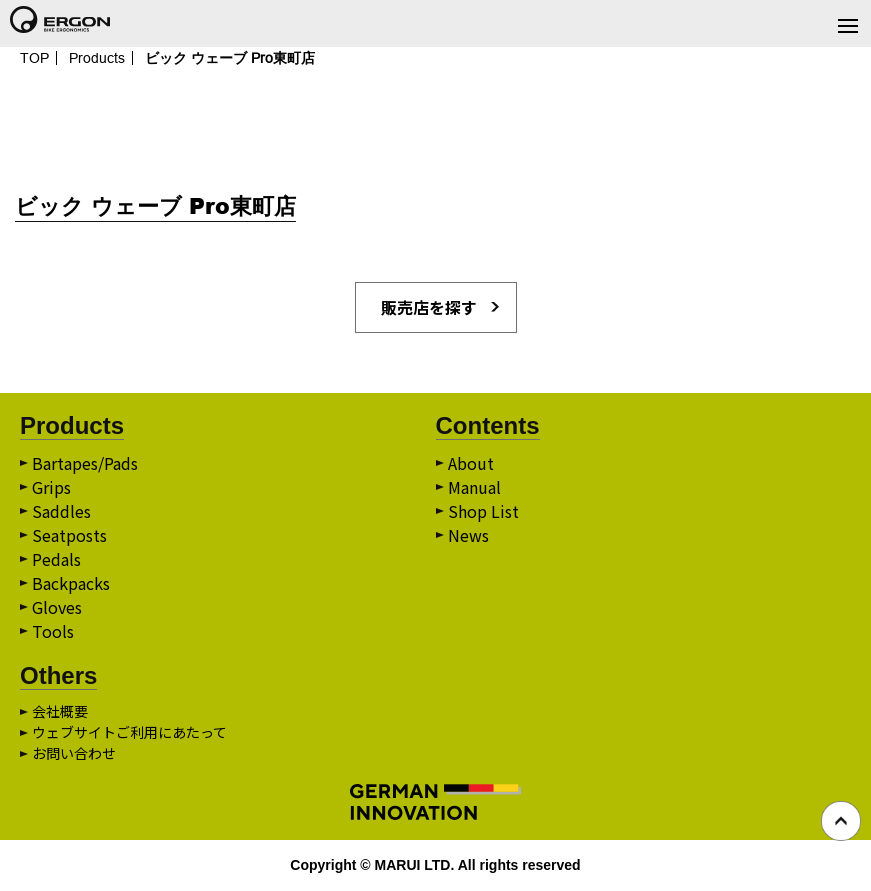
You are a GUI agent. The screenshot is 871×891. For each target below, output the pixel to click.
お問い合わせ (74, 753)
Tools (53, 631)
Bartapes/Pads (85, 463)
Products (97, 58)
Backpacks (71, 583)
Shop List (483, 511)
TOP (34, 58)
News (468, 535)
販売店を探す (429, 307)
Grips (51, 487)
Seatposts (69, 535)
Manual (474, 487)
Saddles (61, 511)
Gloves (57, 607)
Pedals (56, 559)
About (471, 463)
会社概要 (60, 711)
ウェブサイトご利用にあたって (129, 732)
